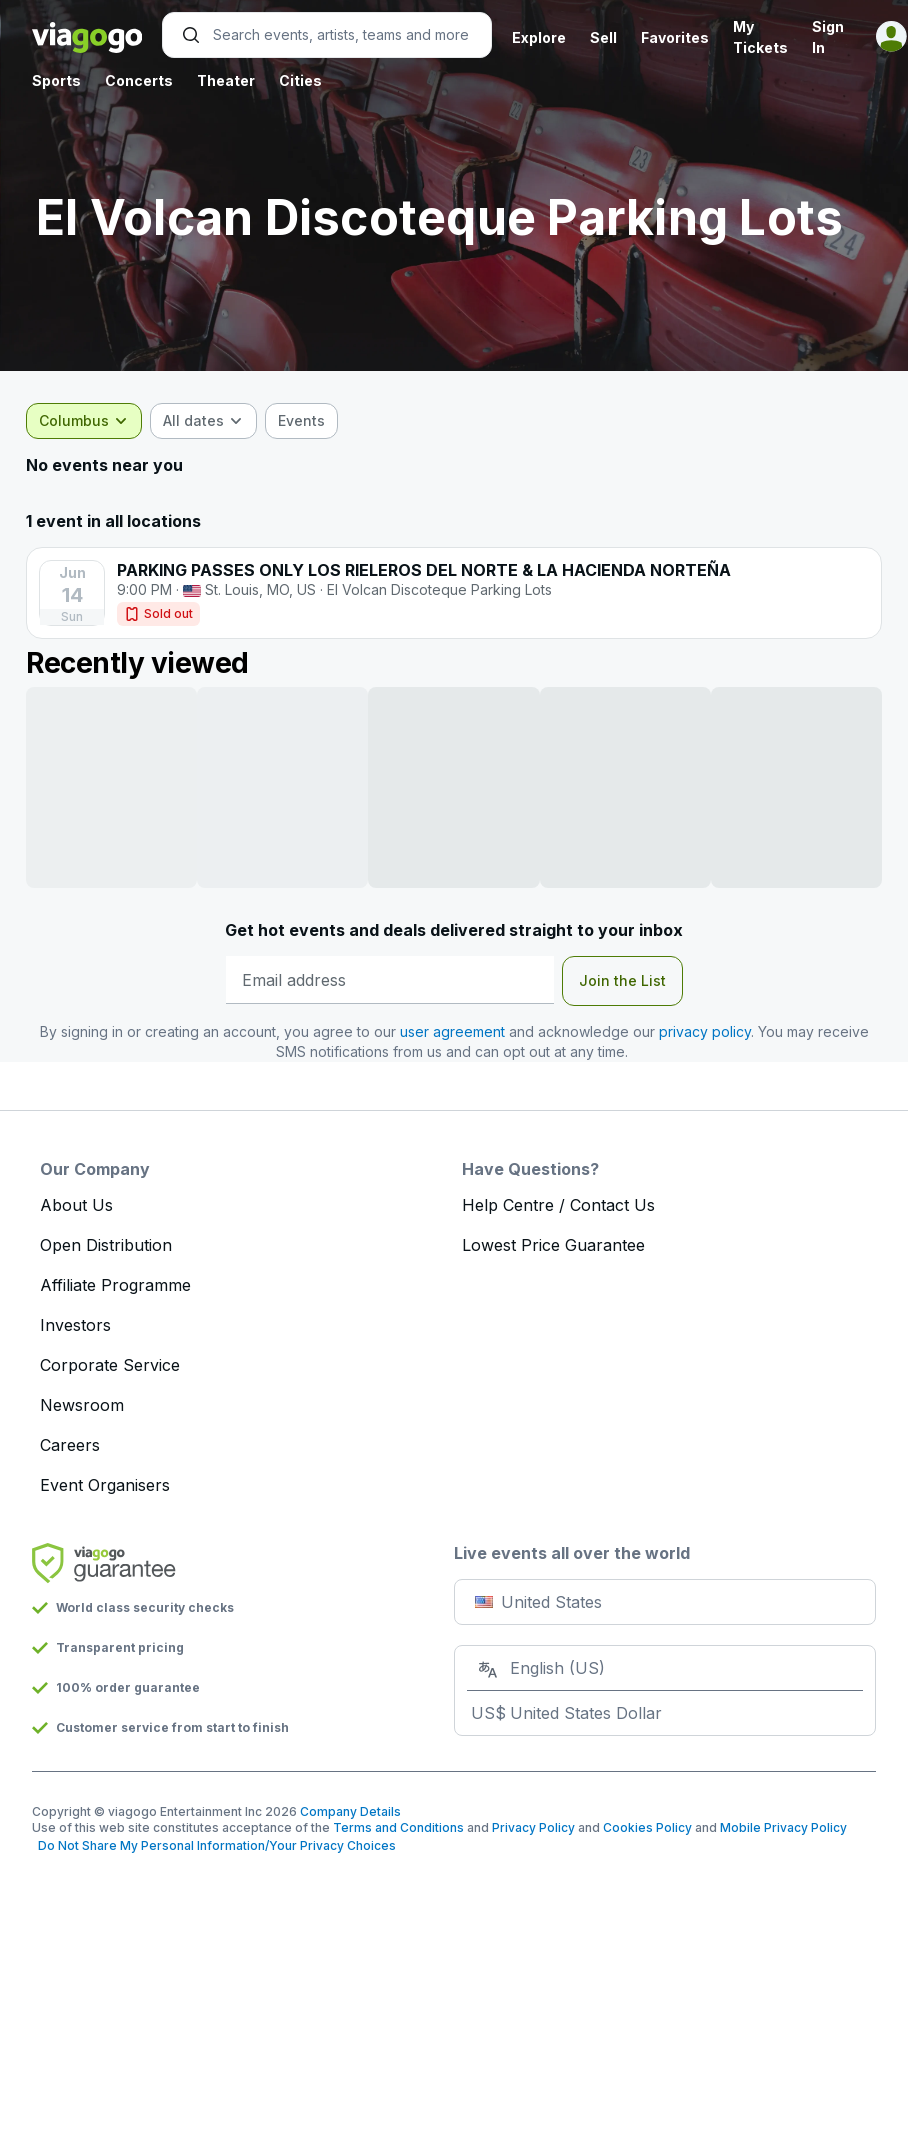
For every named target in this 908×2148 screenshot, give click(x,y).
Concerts (139, 80)
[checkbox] (307, 421)
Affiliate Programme (115, 1285)
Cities (300, 80)
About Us (76, 1205)
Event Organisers (105, 1485)
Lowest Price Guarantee (553, 1245)
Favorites (675, 37)
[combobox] (90, 421)
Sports (56, 80)
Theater (226, 80)
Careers (70, 1445)
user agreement (452, 1031)
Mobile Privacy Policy (783, 1827)
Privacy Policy (533, 1827)
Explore (539, 37)
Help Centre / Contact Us (558, 1205)
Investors (75, 1325)
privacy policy (705, 1031)
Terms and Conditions (398, 1827)
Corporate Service (110, 1365)
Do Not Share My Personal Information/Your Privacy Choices (214, 1845)
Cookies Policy (647, 1827)
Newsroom (82, 1405)
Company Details (350, 1811)
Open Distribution (106, 1245)
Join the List (622, 980)
